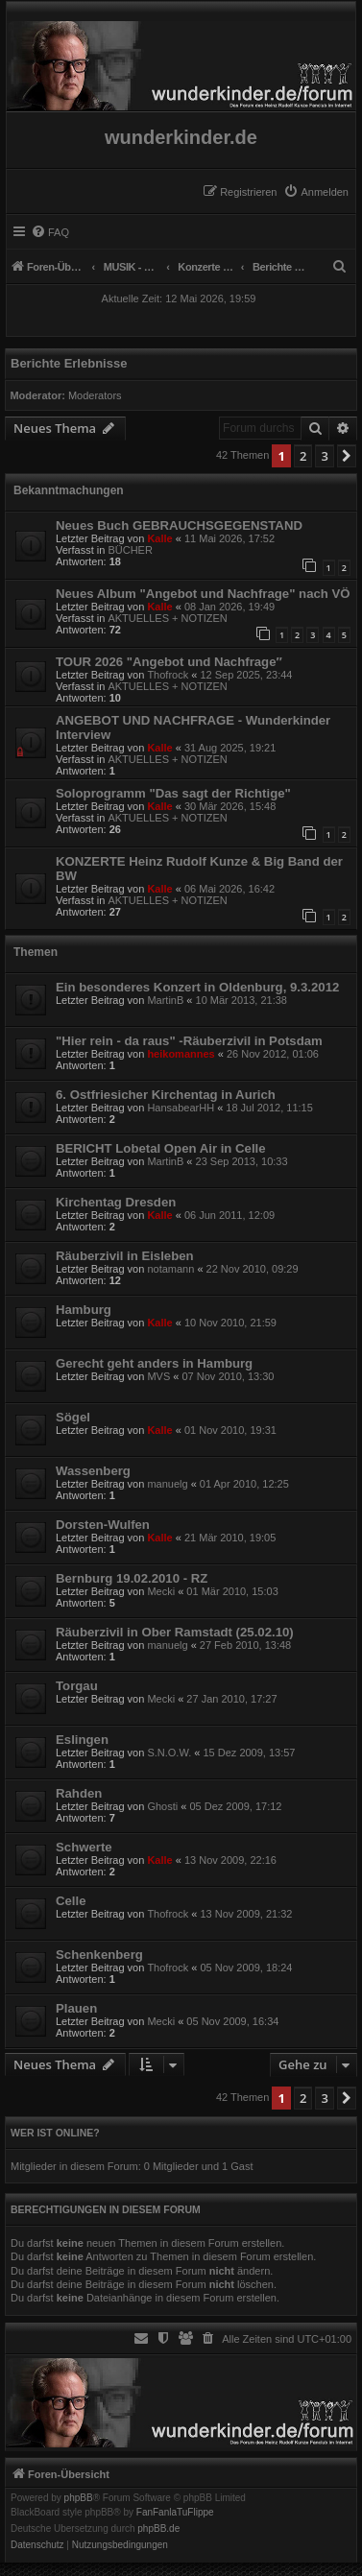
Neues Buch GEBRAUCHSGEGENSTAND (179, 525)
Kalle (159, 538)
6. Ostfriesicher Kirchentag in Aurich (166, 1094)
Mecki (161, 1591)
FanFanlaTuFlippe (175, 2512)
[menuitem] (316, 191)
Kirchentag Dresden (116, 1202)
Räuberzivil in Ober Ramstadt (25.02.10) (175, 1632)
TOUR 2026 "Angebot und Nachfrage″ (169, 662)
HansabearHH (180, 1107)
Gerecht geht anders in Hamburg (154, 1363)
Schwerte (84, 1847)
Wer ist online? (55, 2132)
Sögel (73, 1417)
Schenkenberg (99, 1954)
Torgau (77, 1686)
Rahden (79, 1793)
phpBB (78, 2498)
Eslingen (82, 1739)
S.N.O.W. (169, 1752)
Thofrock (167, 674)
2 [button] (303, 456)
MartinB (165, 1000)
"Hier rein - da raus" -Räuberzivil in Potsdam (189, 1041)
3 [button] (324, 456)
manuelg (167, 1484)
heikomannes (180, 1054)
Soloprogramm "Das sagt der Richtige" (173, 793)
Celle (71, 1901)
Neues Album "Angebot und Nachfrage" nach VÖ (203, 593)
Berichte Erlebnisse (69, 363)
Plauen (76, 2008)
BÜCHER (130, 550)
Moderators (95, 395)
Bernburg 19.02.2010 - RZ (131, 1578)
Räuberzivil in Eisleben (125, 1256)
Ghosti (162, 1806)
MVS (158, 1376)
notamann (170, 1269)
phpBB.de (158, 2529)
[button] (346, 455)
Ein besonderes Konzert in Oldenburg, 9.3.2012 (197, 987)
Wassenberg (93, 1471)
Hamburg (83, 1309)
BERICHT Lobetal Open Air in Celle (161, 1148)
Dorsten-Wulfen (103, 1524)
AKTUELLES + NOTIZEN (167, 618)
